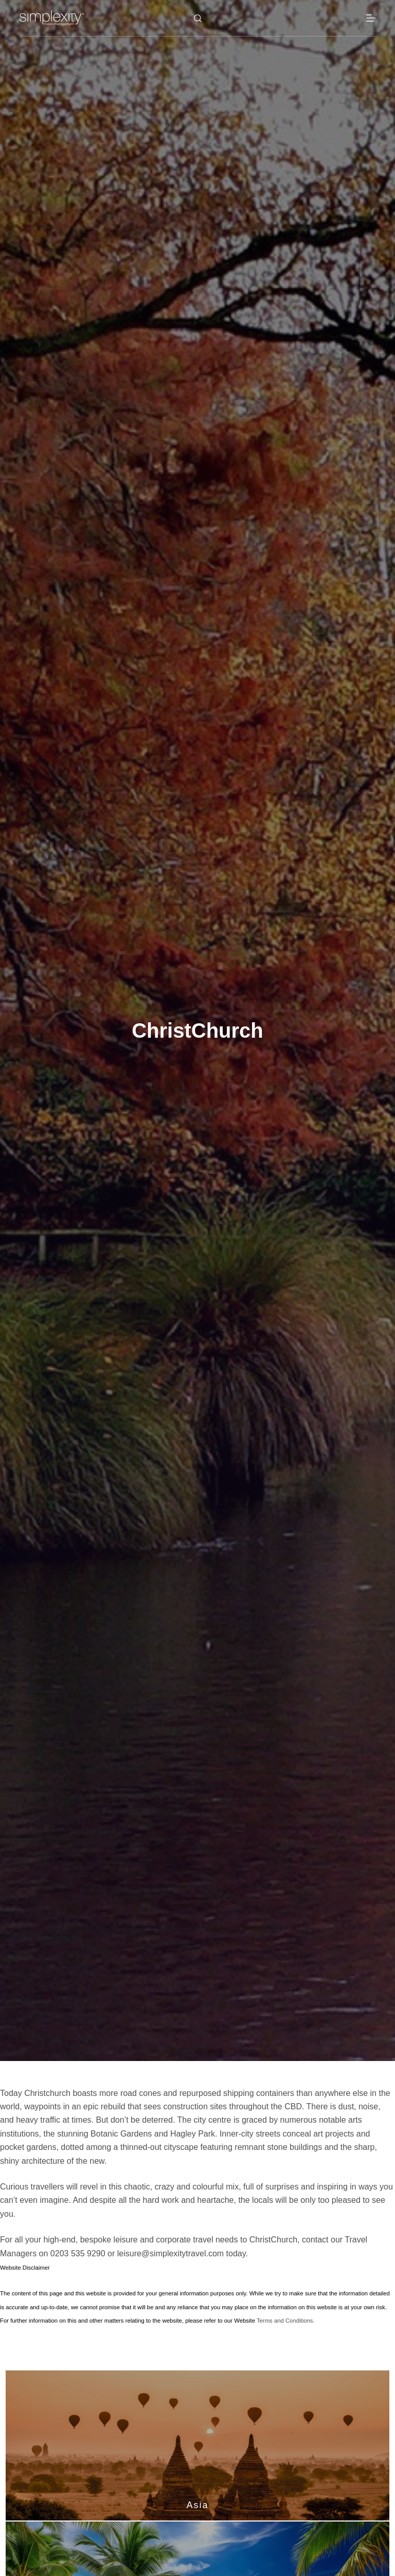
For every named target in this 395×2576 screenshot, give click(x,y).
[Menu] (370, 18)
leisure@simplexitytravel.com (170, 2253)
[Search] (198, 18)
